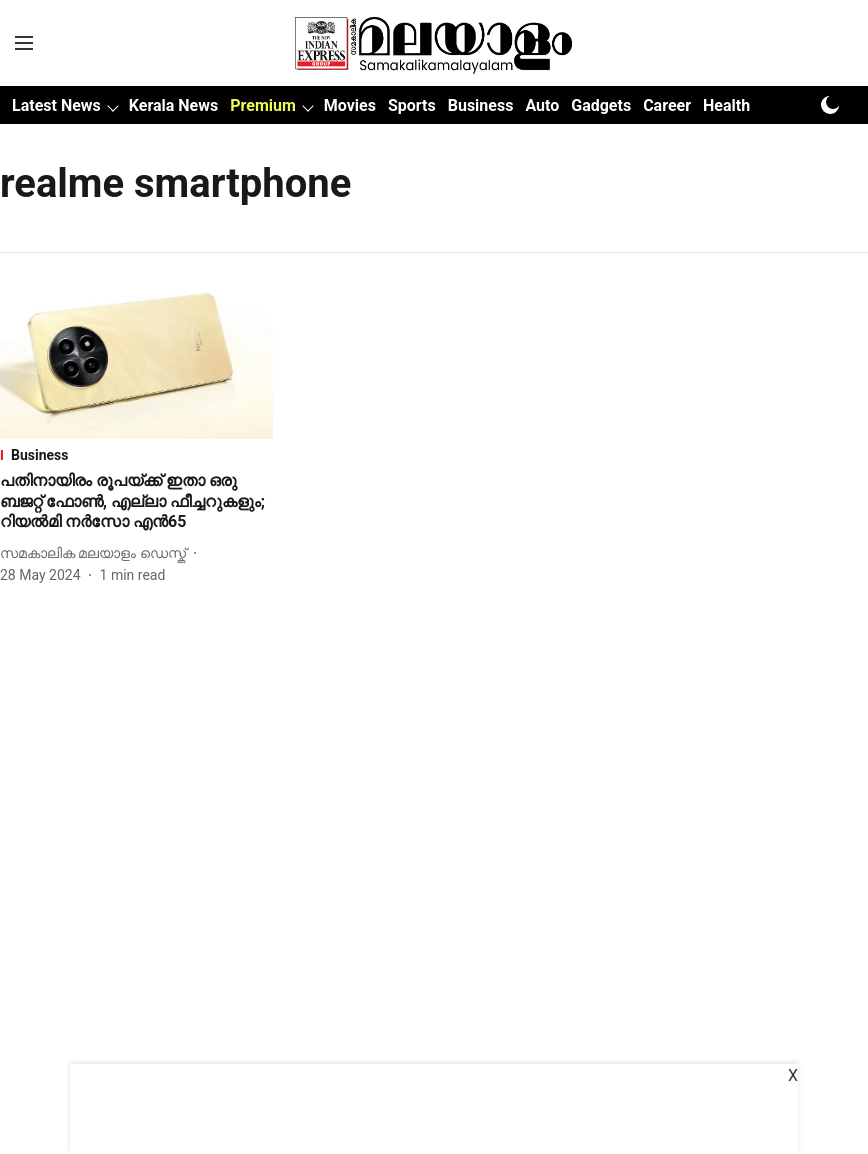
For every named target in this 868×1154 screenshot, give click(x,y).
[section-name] (136, 455)
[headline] (136, 502)
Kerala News (173, 105)
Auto (542, 105)
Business (481, 105)
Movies (350, 105)
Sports (412, 105)
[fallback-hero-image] (136, 362)
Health (726, 105)
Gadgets (601, 105)
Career (667, 105)
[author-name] (97, 553)
